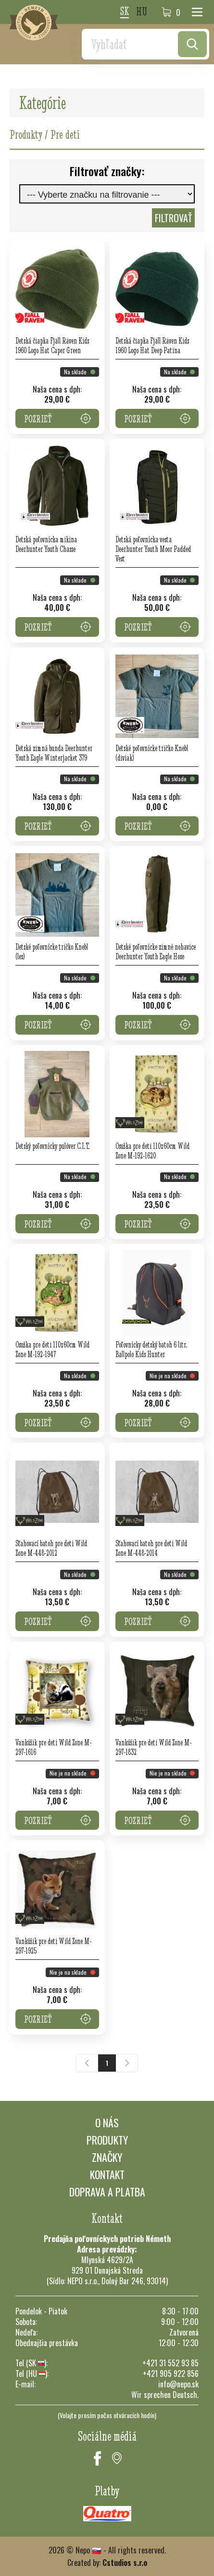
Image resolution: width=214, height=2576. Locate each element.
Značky (107, 2157)
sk (124, 12)
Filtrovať (173, 218)
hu (141, 12)
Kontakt (107, 2174)
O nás (107, 2122)
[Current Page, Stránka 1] (107, 2063)
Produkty (107, 2140)
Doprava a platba (107, 2191)
